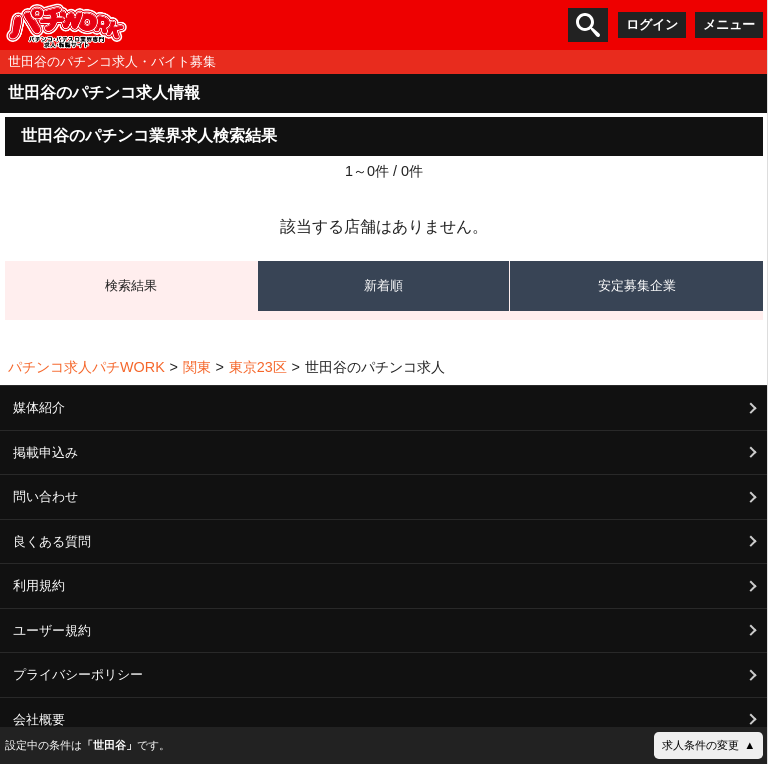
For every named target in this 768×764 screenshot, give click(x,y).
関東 (197, 367)
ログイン (652, 24)
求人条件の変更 (700, 745)
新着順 (383, 285)
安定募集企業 (637, 285)
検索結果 (131, 285)
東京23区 (258, 367)
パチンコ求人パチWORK (86, 367)
